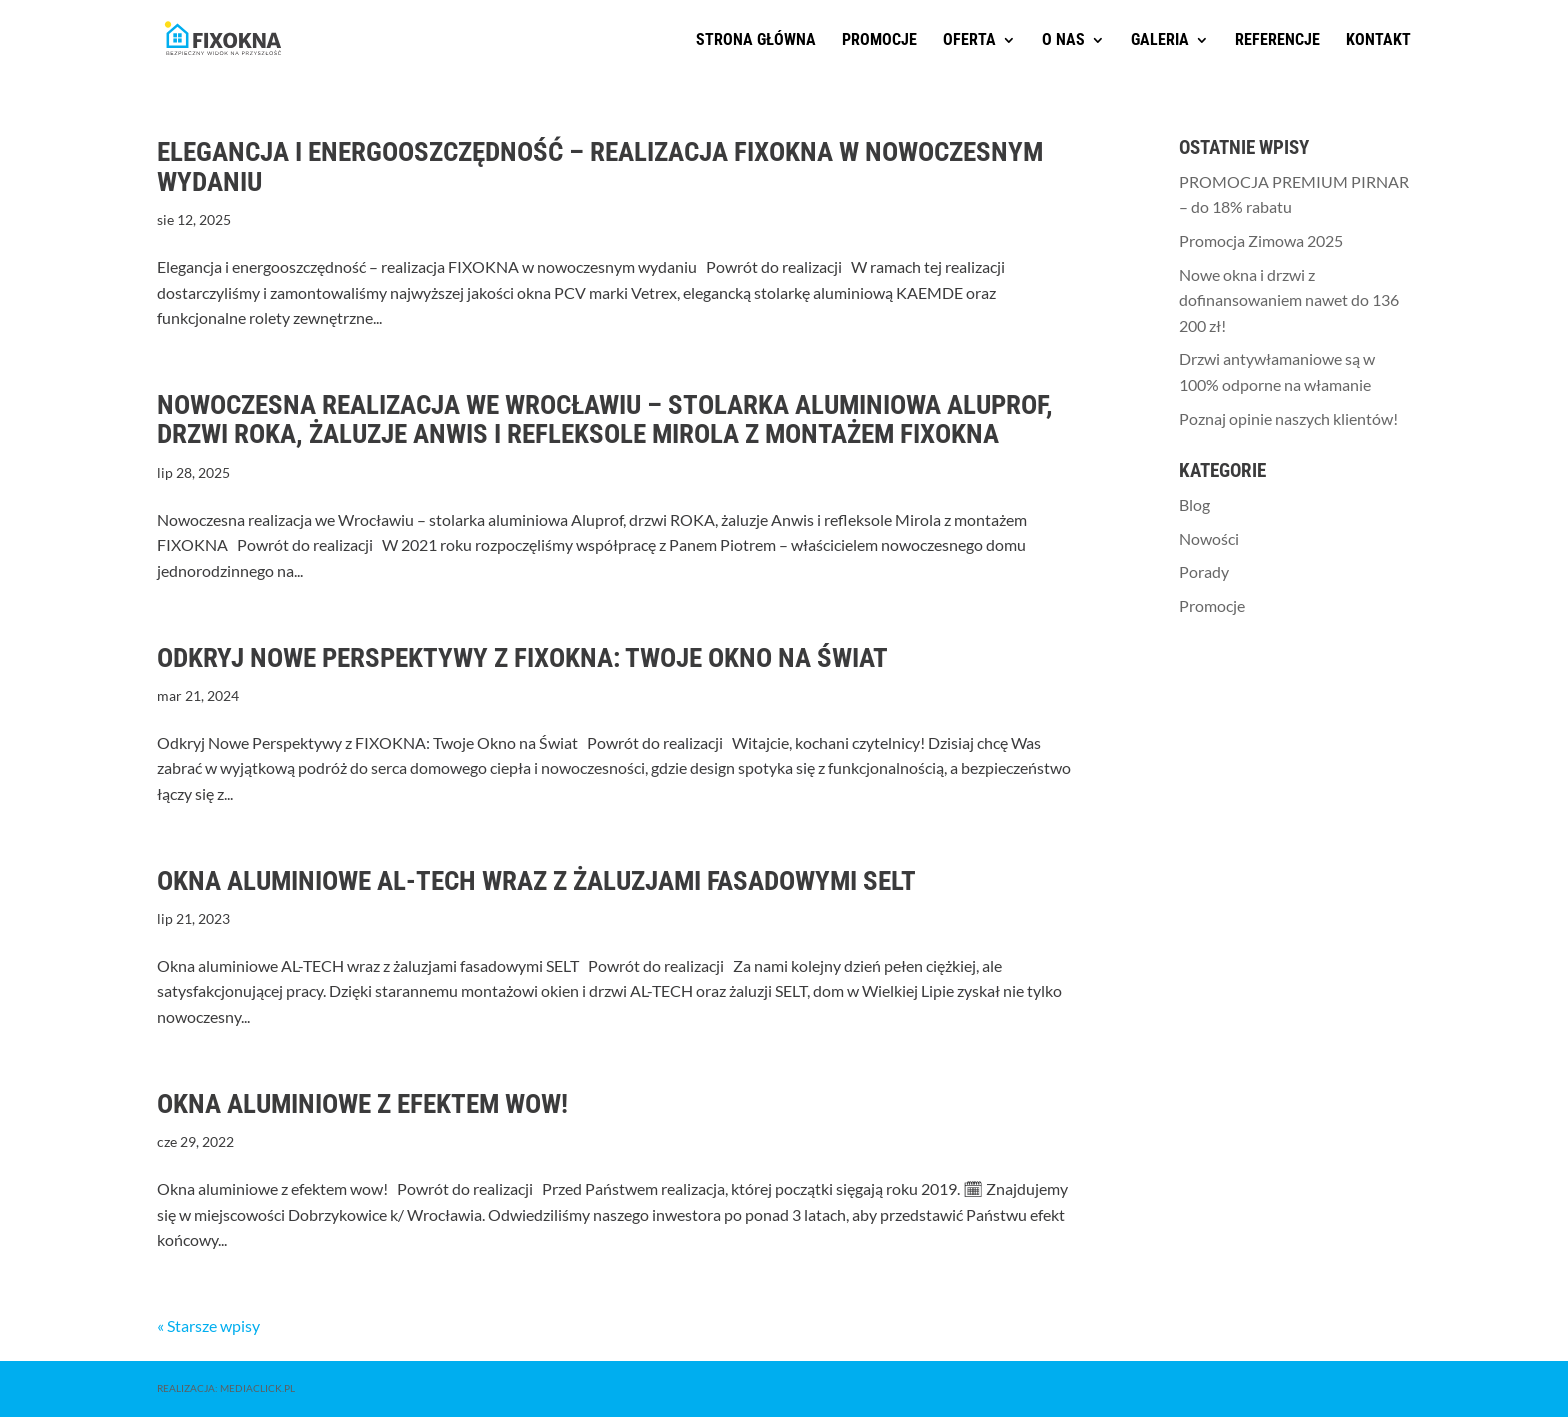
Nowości (1209, 538)
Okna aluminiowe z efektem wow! (362, 1104)
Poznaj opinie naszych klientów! (1288, 418)
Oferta (969, 41)
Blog (1194, 504)
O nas (1063, 41)
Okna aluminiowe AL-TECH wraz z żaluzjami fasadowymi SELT (536, 881)
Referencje (1277, 41)
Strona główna (756, 41)
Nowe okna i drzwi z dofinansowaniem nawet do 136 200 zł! (1289, 300)
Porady (1204, 571)
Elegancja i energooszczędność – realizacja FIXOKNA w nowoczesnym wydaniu (600, 167)
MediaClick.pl (257, 1388)
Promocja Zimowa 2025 (1261, 240)
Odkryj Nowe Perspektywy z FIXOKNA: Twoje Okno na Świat (522, 658)
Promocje (879, 41)
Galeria (1160, 41)
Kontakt (1378, 41)
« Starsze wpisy (208, 1325)
